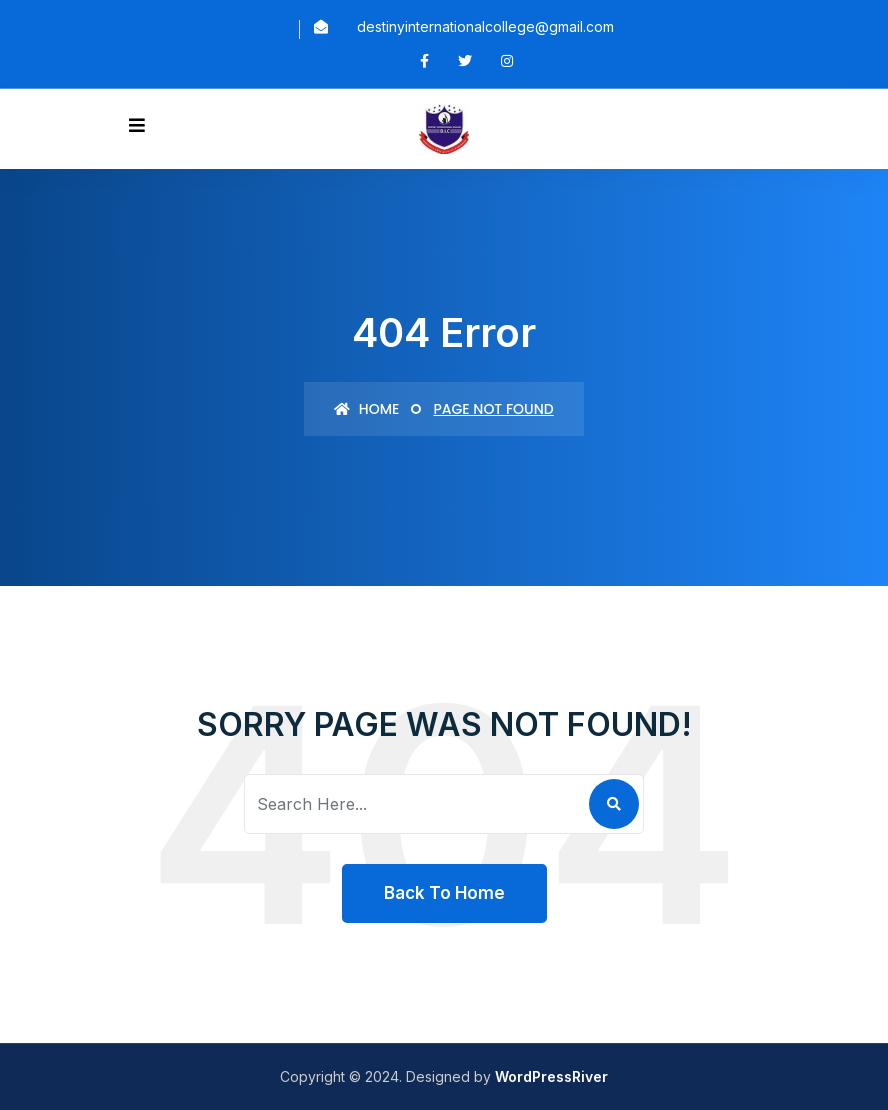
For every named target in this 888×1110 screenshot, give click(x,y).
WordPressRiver (551, 1076)
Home (366, 409)
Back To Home (444, 893)
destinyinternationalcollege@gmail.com (485, 26)
